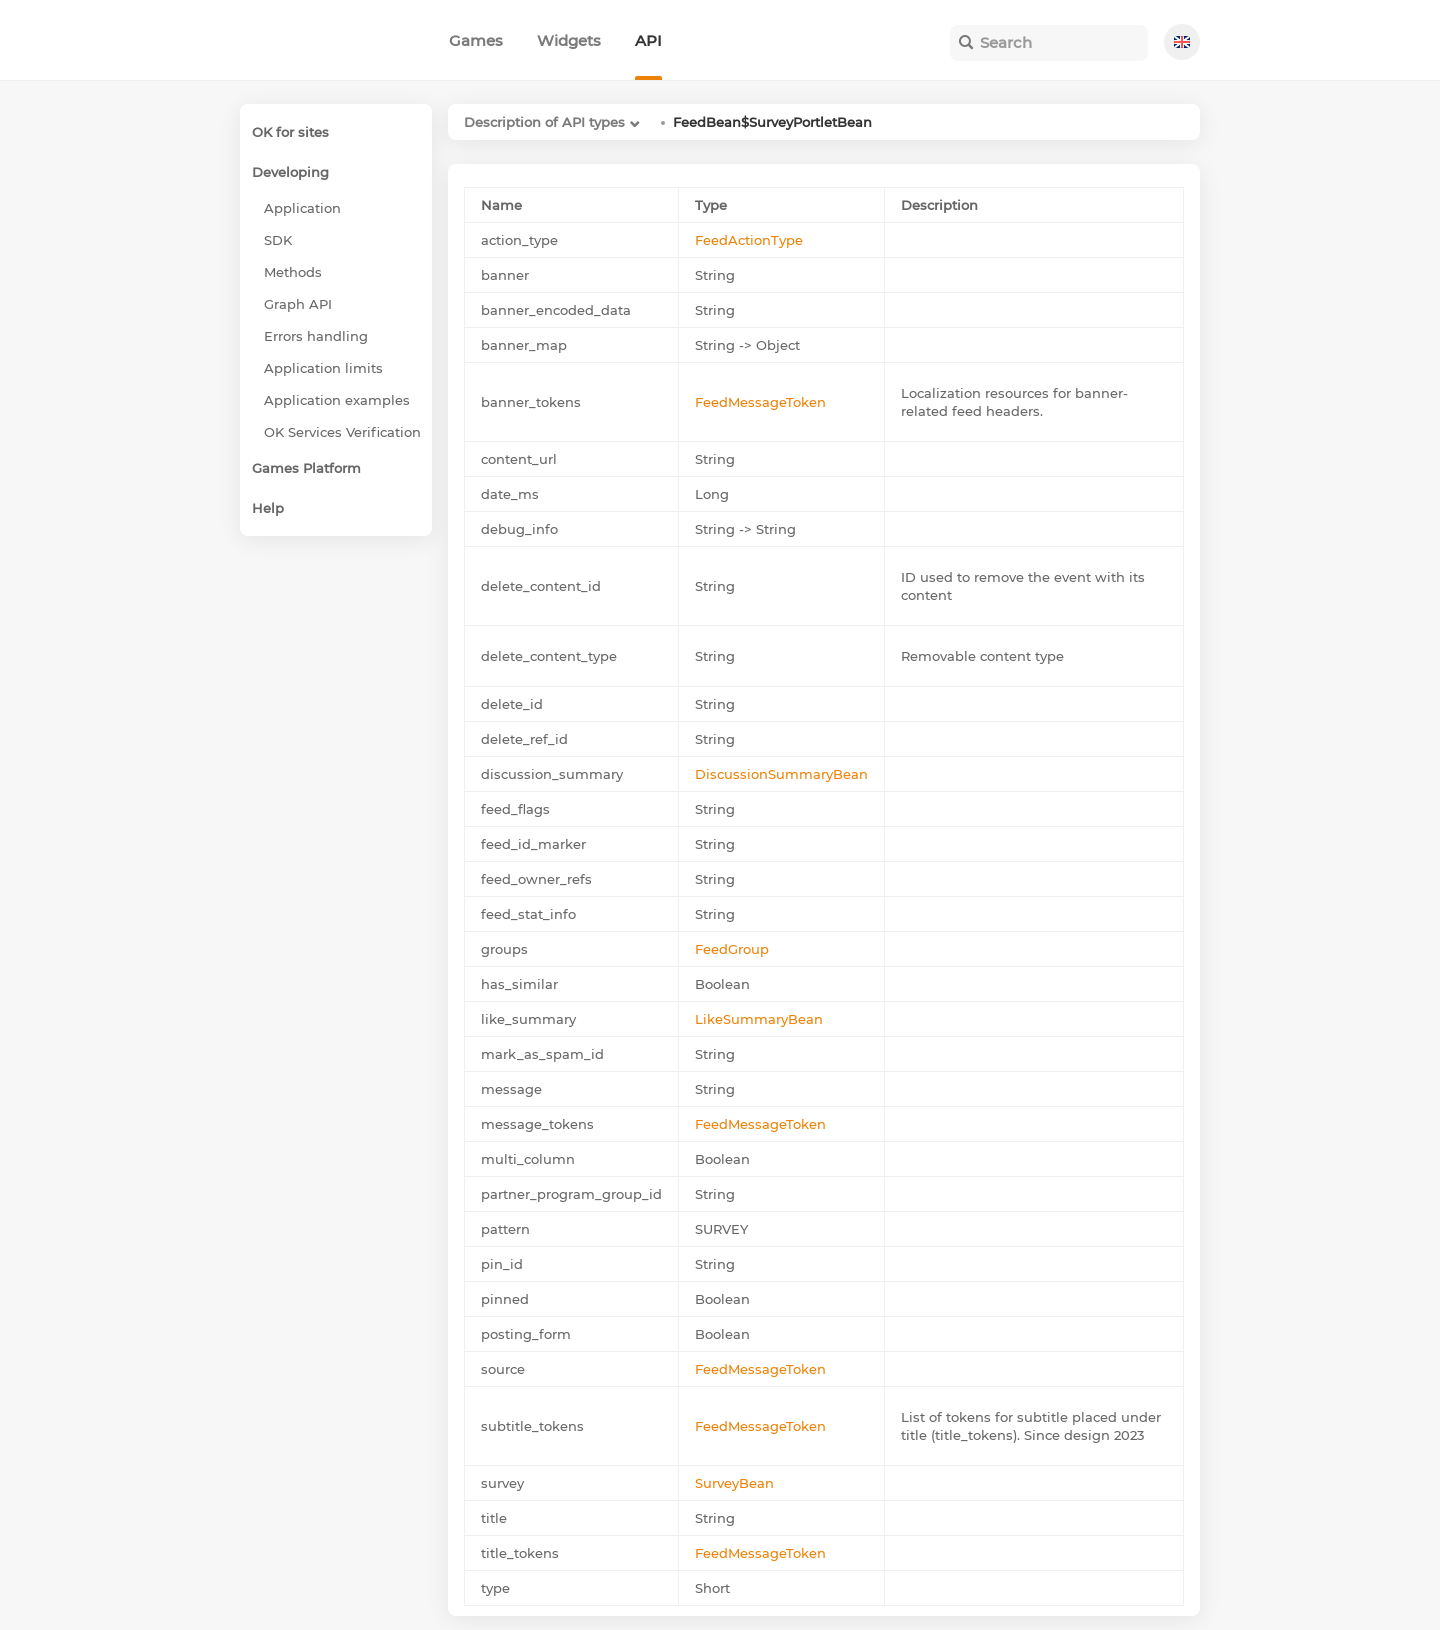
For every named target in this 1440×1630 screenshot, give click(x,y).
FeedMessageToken (760, 402)
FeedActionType (749, 240)
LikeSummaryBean (759, 1019)
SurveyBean (734, 1483)
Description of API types (544, 122)
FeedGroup (732, 949)
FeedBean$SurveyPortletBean (772, 122)
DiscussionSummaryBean (781, 774)
